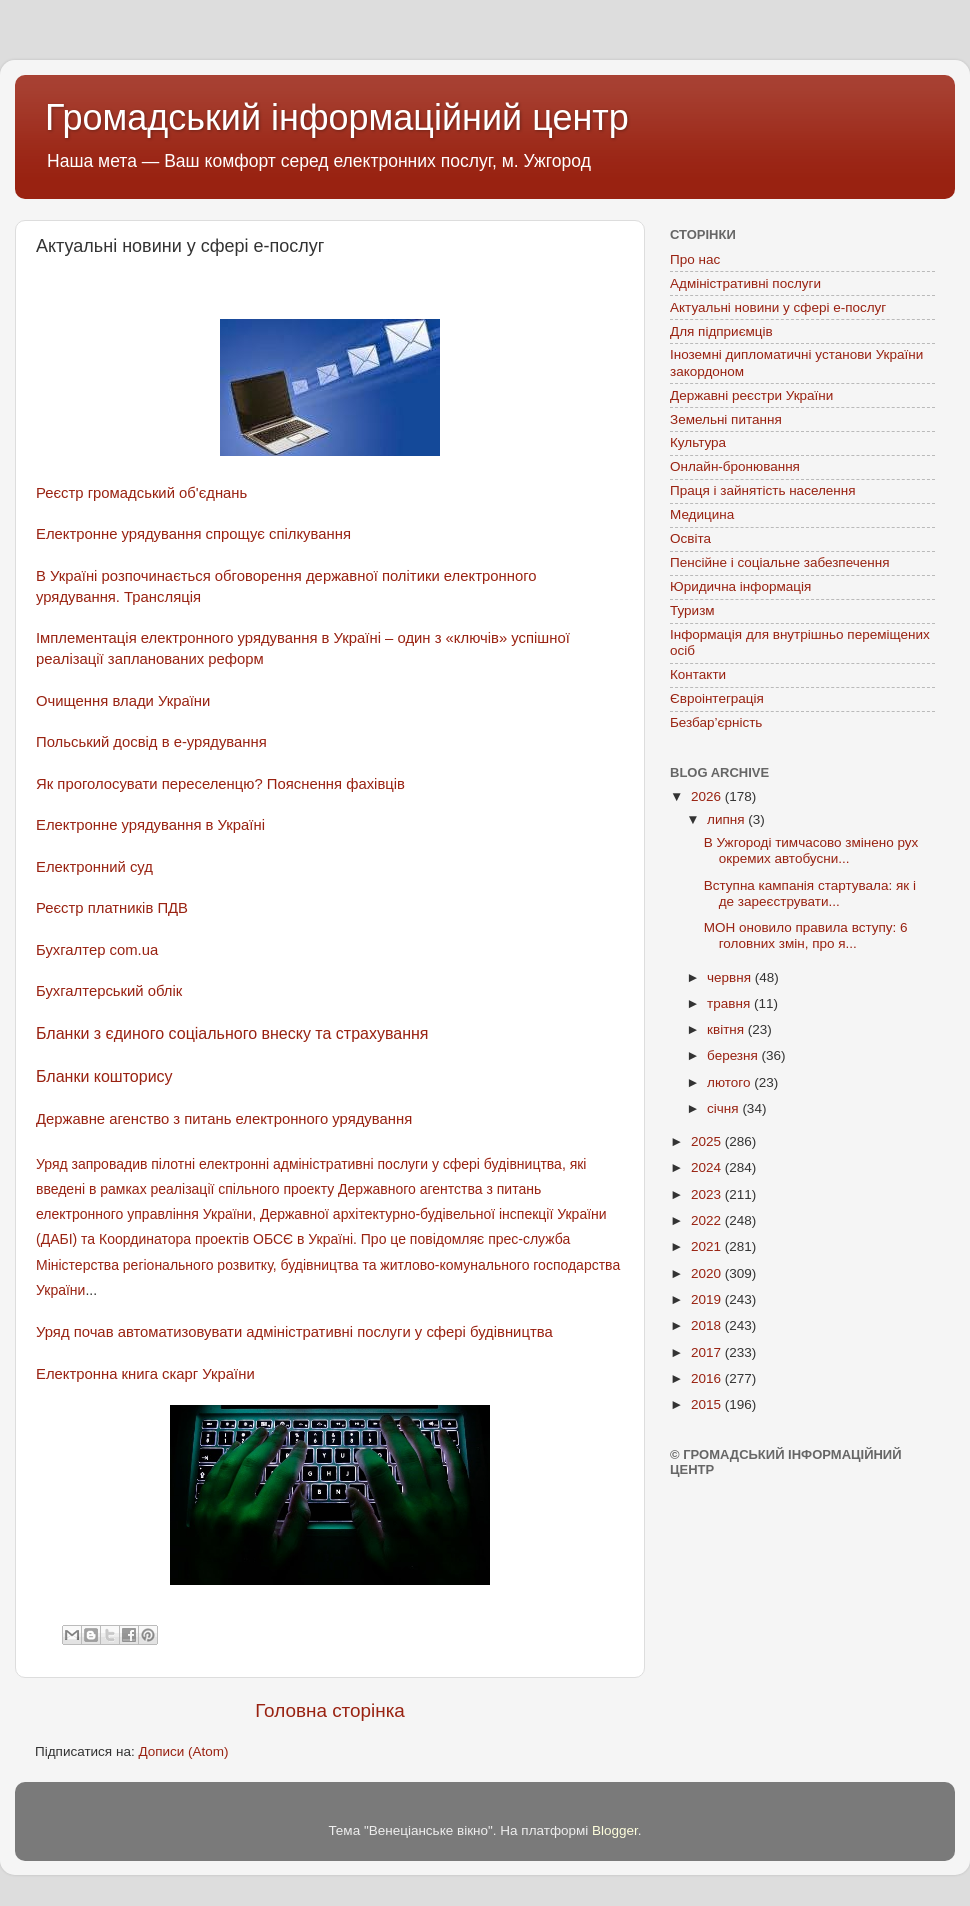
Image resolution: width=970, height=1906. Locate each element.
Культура (698, 442)
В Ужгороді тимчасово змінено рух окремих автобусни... (811, 850)
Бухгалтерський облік (109, 991)
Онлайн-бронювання (735, 466)
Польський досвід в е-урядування (151, 742)
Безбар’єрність (716, 722)
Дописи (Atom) (183, 1751)
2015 (708, 1404)
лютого (730, 1082)
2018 (708, 1325)
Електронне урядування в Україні (152, 825)
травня (730, 1003)
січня (724, 1108)
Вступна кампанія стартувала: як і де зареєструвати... (810, 893)
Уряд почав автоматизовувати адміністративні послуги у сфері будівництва (294, 1332)
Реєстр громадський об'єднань (141, 493)
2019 (708, 1299)
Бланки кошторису (104, 1076)
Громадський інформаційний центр (337, 117)
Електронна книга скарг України (145, 1374)
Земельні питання (726, 419)
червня (731, 977)
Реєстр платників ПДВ (112, 908)
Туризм (692, 610)
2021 (708, 1246)
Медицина (702, 514)
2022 (708, 1220)
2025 (708, 1141)
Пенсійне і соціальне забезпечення (780, 562)
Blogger (615, 1830)
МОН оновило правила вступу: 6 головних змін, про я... (806, 935)
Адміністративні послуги (745, 283)
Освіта (690, 538)
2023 (708, 1194)
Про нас (695, 259)
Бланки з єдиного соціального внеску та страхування (232, 1033)
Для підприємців (721, 331)
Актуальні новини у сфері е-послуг (778, 307)
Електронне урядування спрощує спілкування (193, 534)
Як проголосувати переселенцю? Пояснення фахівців (220, 784)
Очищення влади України (123, 701)
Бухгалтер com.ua (97, 950)
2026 (708, 796)
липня (727, 819)
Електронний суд (94, 867)
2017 (708, 1352)
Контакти (698, 674)
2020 (708, 1273)
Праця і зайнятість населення (763, 490)
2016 (708, 1378)
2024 (708, 1167)
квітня (727, 1029)
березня (734, 1055)
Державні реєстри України (751, 395)
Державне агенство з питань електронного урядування (224, 1119)
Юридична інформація (740, 586)
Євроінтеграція (717, 698)
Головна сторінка (330, 1710)
